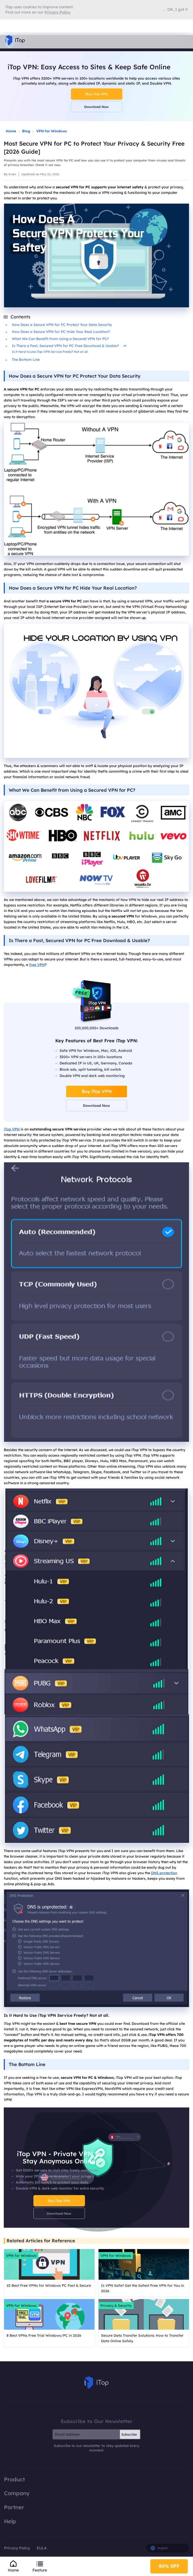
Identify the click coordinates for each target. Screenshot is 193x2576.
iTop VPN (12, 1129)
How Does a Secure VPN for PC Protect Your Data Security (62, 324)
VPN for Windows (51, 131)
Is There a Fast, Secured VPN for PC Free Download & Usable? (69, 346)
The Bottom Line (26, 359)
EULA (42, 2548)
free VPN (37, 964)
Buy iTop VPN (96, 94)
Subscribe (129, 2434)
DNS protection (164, 1873)
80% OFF (169, 2566)
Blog (26, 131)
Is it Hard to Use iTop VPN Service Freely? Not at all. (50, 352)
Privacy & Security (116, 2305)
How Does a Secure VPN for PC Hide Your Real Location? (61, 331)
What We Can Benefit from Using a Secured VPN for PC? (60, 338)
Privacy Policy (17, 2548)
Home (11, 131)
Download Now (96, 107)
